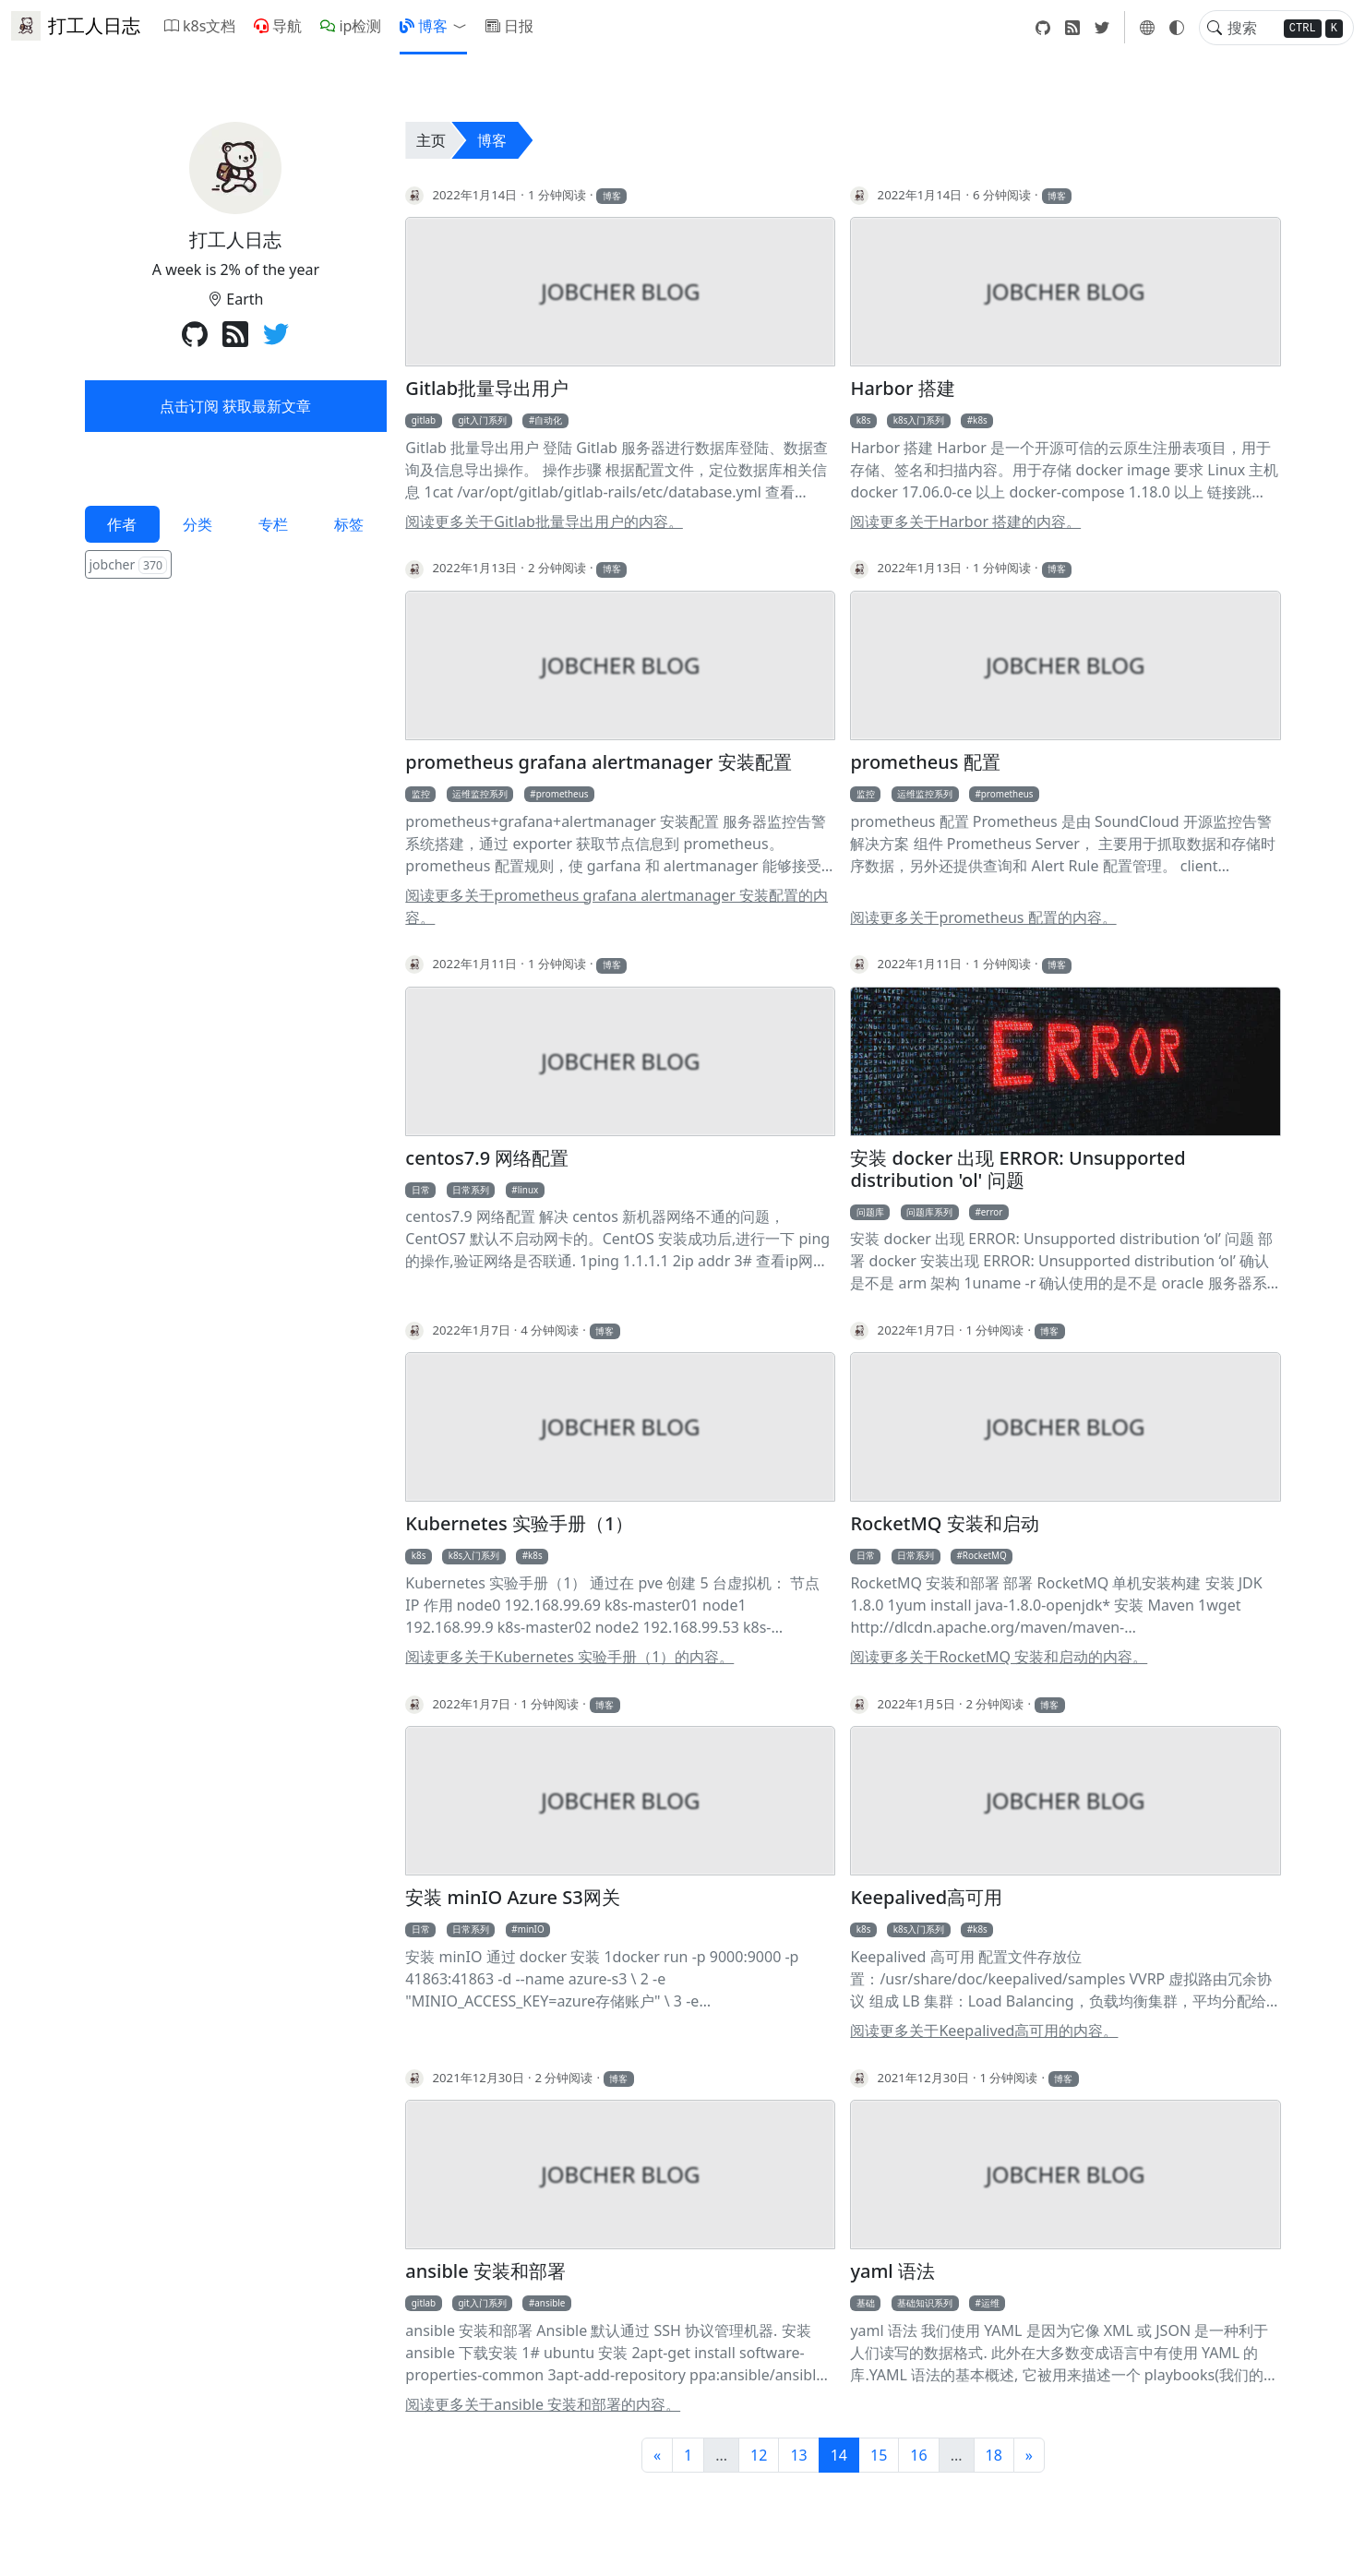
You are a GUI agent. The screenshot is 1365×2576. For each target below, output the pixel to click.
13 (798, 2455)
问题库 (870, 1211)
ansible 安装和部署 (485, 2271)
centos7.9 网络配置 (487, 1158)
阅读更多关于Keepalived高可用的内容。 (984, 2030)
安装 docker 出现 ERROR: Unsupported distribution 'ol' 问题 (1017, 1169)
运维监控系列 (480, 793)
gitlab (424, 419)
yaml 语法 (892, 2271)
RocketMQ (985, 1555)
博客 (424, 26)
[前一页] (657, 2455)
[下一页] (1029, 2455)
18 (994, 2455)
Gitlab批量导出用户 (487, 388)
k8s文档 (199, 26)
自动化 (548, 419)
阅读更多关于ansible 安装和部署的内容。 (542, 2404)
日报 (509, 26)
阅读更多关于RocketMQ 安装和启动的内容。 (998, 1657)
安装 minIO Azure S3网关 (512, 1898)
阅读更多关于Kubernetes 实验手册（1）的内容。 (569, 1657)
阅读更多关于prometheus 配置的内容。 (983, 917)
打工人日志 (75, 26)
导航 (278, 26)
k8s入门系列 (919, 419)
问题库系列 (929, 1211)
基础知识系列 (924, 2302)
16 (918, 2455)
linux (528, 1189)
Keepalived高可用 (926, 1898)
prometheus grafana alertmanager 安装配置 (598, 762)
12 (758, 2455)
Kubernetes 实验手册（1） (519, 1524)
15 (878, 2455)
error (992, 1211)
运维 (990, 2302)
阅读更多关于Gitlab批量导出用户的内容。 (544, 521)
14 (839, 2455)
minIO (531, 1929)
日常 (421, 1189)
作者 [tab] (122, 524)
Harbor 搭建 (902, 388)
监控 (421, 793)
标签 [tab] (349, 524)
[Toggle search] (1214, 28)
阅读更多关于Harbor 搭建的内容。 (965, 521)
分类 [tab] (197, 524)
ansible (549, 2302)
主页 (431, 140)
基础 (865, 2302)
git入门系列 (482, 419)
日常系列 (470, 1189)
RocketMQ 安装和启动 (944, 1524)
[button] (463, 26)
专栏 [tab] (273, 524)
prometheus (562, 793)
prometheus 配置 (925, 762)
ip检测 (350, 26)
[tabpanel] (236, 566)
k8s (863, 419)
